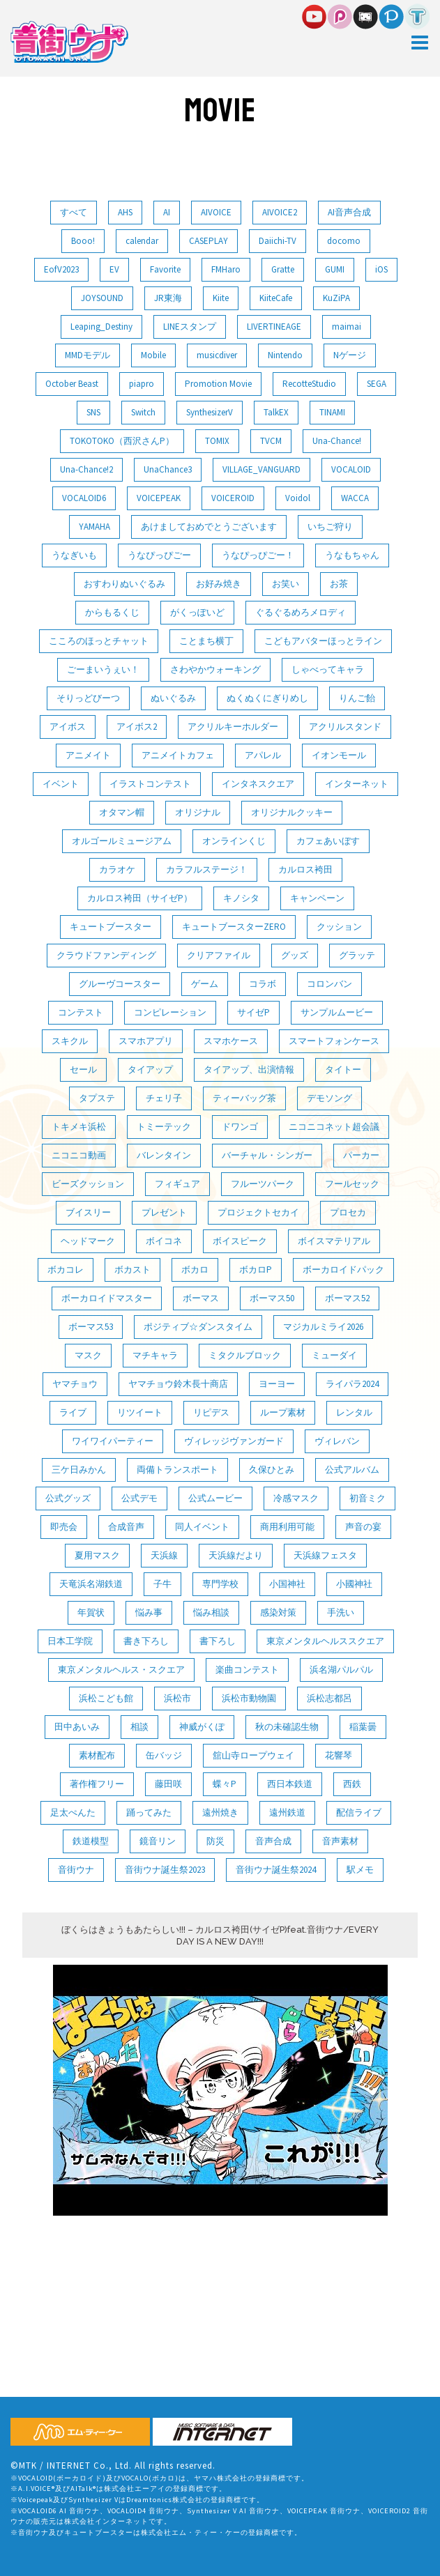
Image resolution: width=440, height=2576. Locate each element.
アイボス (68, 727)
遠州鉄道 (287, 1812)
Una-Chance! (336, 441)
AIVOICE (216, 212)
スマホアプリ (146, 1041)
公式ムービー (215, 1498)
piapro (141, 384)
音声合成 (273, 1841)
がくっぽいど (197, 612)
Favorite (165, 269)
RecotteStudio (309, 384)
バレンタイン (164, 1155)
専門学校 (220, 1584)
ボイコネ (164, 1241)
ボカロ (194, 1269)
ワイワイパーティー (112, 1441)
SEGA (376, 384)
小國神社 (354, 1584)
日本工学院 (70, 1641)
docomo (344, 241)
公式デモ (139, 1498)
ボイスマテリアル (334, 1241)
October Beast (71, 384)
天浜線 (164, 1555)
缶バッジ (164, 1755)
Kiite (221, 298)
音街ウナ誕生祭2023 (165, 1870)
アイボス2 (136, 727)
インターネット (356, 784)
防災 (215, 1841)
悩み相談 (211, 1612)
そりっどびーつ (88, 698)
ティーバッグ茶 (244, 1098)
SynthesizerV (209, 412)
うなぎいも (74, 555)
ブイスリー (88, 1212)
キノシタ (241, 898)
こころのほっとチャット (99, 641)
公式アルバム (352, 1469)
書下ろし (217, 1641)
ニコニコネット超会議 (334, 1127)
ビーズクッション (88, 1184)
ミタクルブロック (244, 1355)
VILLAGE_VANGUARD (261, 469)
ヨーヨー (277, 1384)
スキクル (70, 1041)
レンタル (354, 1412)
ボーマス (201, 1298)
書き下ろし (146, 1641)
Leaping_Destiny (101, 326)
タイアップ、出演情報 (249, 1069)
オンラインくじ (234, 841)
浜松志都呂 (329, 1698)
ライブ (72, 1412)
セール (83, 1069)
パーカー (361, 1155)
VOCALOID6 (84, 498)
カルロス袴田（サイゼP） (139, 898)
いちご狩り (330, 526)
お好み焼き (218, 584)
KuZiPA (336, 298)
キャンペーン (317, 898)
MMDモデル (87, 355)
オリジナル (197, 812)
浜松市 (177, 1698)
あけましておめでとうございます (209, 526)
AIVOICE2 (279, 212)
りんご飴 (357, 698)
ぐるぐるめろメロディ (300, 612)
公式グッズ (68, 1498)
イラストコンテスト (150, 784)
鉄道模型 (91, 1841)
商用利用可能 (287, 1527)
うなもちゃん (352, 555)
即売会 (63, 1527)
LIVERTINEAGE (274, 326)
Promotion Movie (218, 384)
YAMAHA (94, 526)
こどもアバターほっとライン (323, 641)
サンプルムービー (337, 1012)
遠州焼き (220, 1812)
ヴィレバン (337, 1441)
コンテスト (80, 1012)
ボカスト (132, 1269)
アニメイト (88, 755)
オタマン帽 (121, 812)
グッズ (294, 955)
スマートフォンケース (334, 1041)
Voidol (297, 498)
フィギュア (177, 1184)
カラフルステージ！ (207, 869)
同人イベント (202, 1527)
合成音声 (126, 1527)
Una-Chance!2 (86, 469)
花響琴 (338, 1755)
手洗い (340, 1612)
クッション (339, 927)
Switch (143, 412)
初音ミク (367, 1498)
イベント (61, 784)
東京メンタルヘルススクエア (325, 1641)
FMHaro (226, 269)
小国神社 (287, 1584)
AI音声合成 (349, 212)
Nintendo (285, 355)
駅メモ (360, 1870)
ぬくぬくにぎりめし (267, 698)
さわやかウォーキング (215, 669)
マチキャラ (155, 1355)
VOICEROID (233, 498)
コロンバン (329, 984)
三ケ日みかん (79, 1469)
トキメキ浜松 (79, 1127)
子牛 (162, 1584)
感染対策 (278, 1612)
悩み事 (148, 1612)
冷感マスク (296, 1498)
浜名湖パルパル (341, 1670)
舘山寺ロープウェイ (253, 1755)
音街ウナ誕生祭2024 (276, 1870)
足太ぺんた (73, 1812)
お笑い (285, 584)
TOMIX (217, 441)
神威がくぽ (202, 1727)
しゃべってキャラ (327, 669)
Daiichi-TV (277, 241)
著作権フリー (97, 1784)
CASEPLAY (208, 241)
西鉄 (352, 1784)
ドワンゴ (240, 1127)
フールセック (352, 1184)
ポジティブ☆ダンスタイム (198, 1327)
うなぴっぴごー (159, 555)
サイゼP (253, 1012)
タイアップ (150, 1069)
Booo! (83, 241)
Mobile (153, 355)
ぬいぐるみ (173, 698)
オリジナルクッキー (292, 812)
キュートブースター (110, 927)
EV (114, 269)
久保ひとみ (271, 1469)
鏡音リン (157, 1841)
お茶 (339, 584)
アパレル (263, 755)
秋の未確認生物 (287, 1727)
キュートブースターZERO (234, 927)
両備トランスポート (177, 1469)
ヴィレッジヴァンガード (234, 1441)
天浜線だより (235, 1555)
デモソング (329, 1098)
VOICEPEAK (159, 498)
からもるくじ (112, 612)
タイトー (343, 1069)
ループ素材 (282, 1412)
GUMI (334, 269)
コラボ (262, 984)
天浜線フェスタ (325, 1555)
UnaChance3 (168, 469)
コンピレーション (170, 1012)
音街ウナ (76, 1870)
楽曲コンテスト (247, 1670)
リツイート (139, 1412)
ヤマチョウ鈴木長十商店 (178, 1384)
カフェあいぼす (328, 841)
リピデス (211, 1412)
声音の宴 (363, 1527)
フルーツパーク (262, 1184)
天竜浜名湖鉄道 (91, 1584)
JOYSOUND (102, 298)
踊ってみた (149, 1812)
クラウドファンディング (106, 955)
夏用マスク (97, 1555)
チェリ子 (164, 1098)
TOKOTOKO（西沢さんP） (122, 441)
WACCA (355, 498)
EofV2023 (61, 269)
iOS (381, 269)
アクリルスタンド (345, 727)
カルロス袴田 (305, 869)
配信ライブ (358, 1812)
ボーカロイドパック (343, 1269)
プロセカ (348, 1212)
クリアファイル (218, 955)
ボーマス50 (272, 1298)
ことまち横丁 (206, 641)
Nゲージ (349, 355)
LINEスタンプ (189, 326)
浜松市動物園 (249, 1698)
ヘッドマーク (88, 1241)
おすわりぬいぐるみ (124, 584)
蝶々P (224, 1784)
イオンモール (339, 755)
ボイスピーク (240, 1241)
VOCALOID (351, 469)
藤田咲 (168, 1784)
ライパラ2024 (352, 1384)
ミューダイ (334, 1355)
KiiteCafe (275, 298)
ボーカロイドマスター (106, 1298)
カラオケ (117, 869)
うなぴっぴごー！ (258, 555)
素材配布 (97, 1755)
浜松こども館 (106, 1698)
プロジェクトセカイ (258, 1212)
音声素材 (340, 1841)
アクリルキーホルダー (233, 727)
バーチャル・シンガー (267, 1155)
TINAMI (332, 412)
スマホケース (231, 1041)
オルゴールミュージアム (122, 841)
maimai (346, 326)
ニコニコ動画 (79, 1155)
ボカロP (255, 1269)
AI (166, 212)
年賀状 (91, 1612)
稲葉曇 (363, 1727)
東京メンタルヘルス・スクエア (121, 1670)
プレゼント (164, 1212)
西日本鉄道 (289, 1784)
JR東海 (168, 298)
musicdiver (217, 355)
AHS (125, 212)
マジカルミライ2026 (323, 1327)
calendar (142, 241)
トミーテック (164, 1127)
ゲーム (204, 984)
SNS (93, 412)
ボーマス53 (90, 1327)
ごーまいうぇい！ (103, 669)
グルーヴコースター (119, 984)
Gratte (282, 269)
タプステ (97, 1098)
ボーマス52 (347, 1298)
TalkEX (276, 412)
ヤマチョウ (75, 1384)
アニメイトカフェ (178, 755)
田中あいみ (77, 1727)
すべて (73, 212)
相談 (139, 1727)
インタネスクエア (258, 784)
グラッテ (357, 955)
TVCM (271, 441)
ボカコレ (65, 1269)
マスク (88, 1355)
